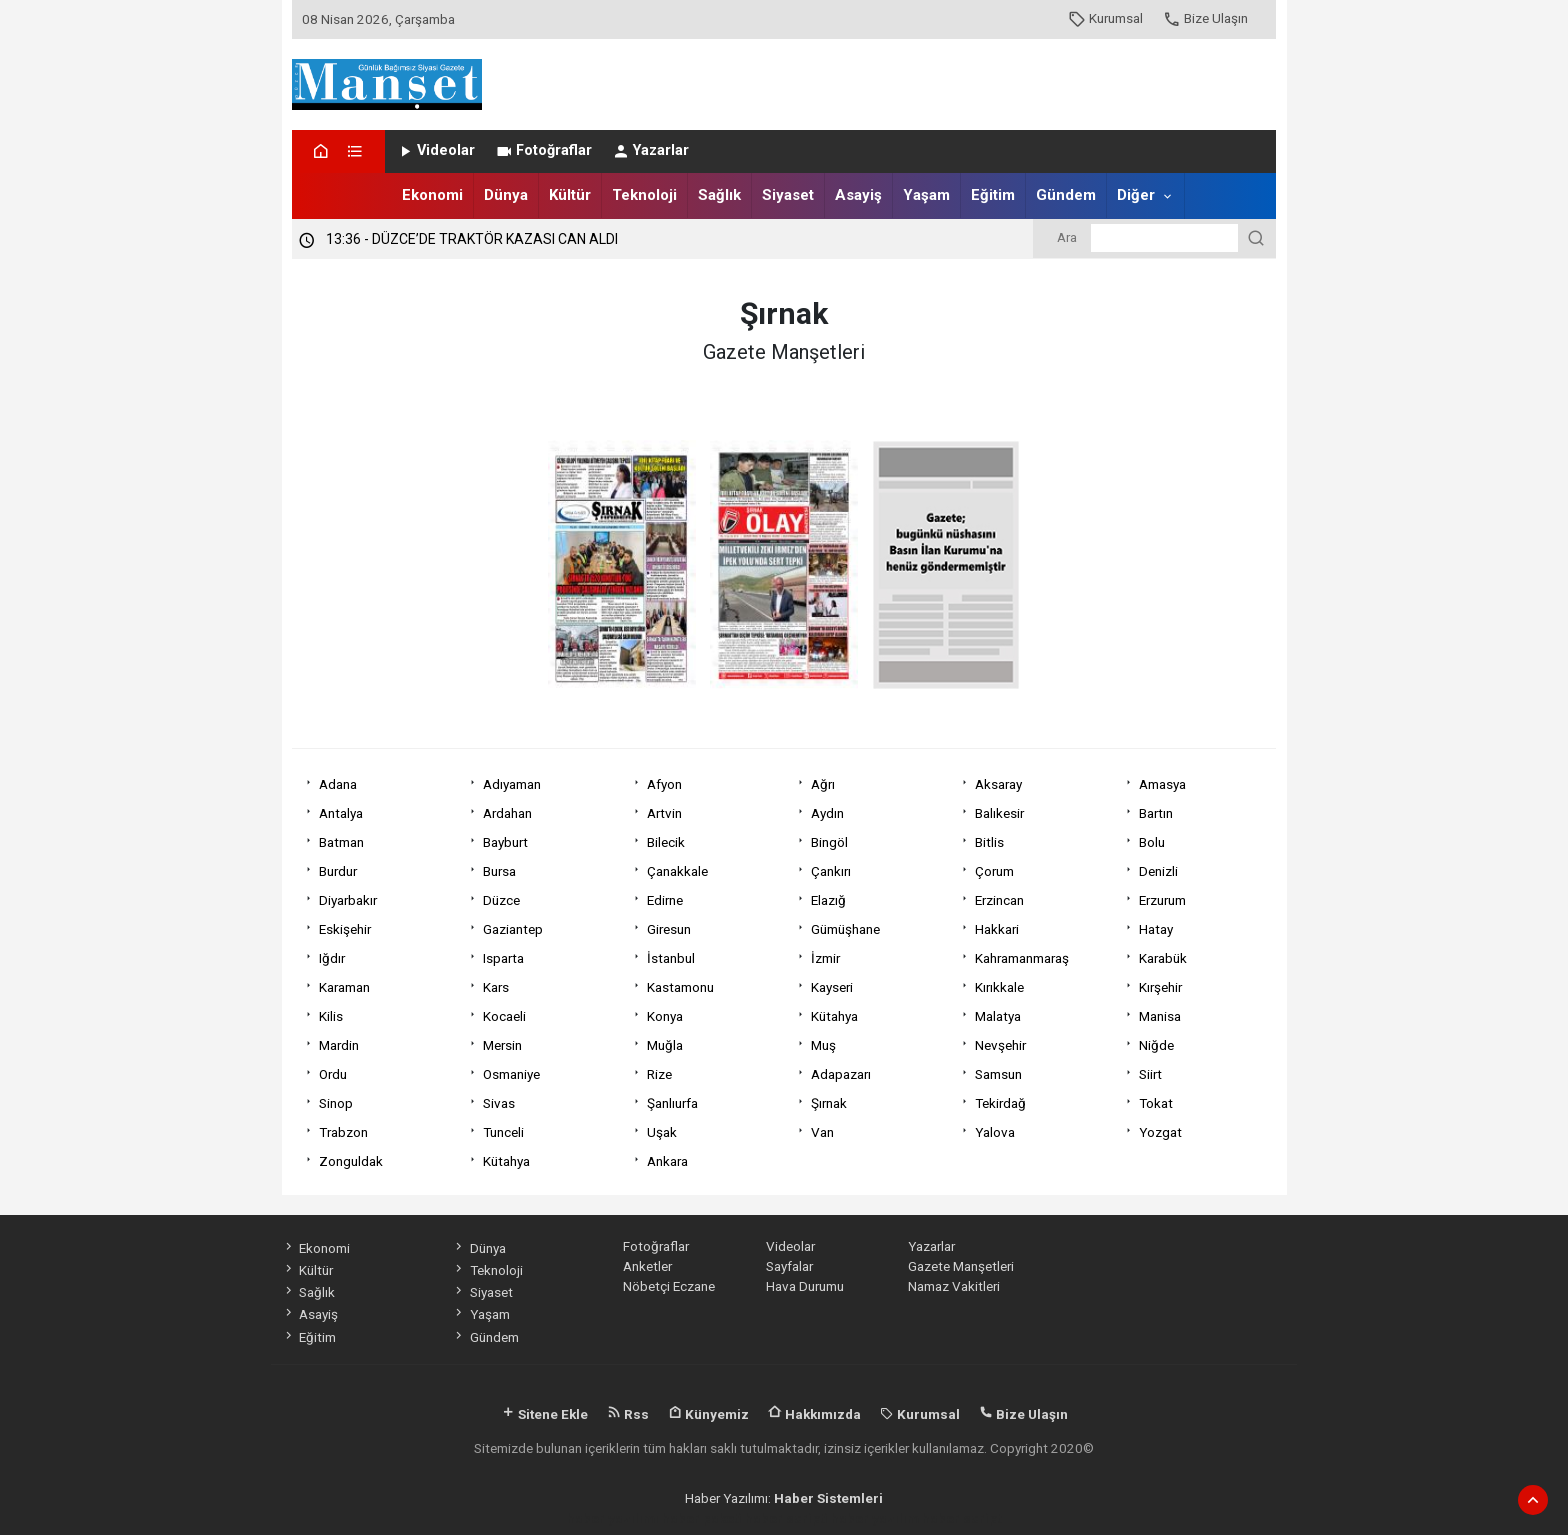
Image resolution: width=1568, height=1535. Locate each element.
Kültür (570, 195)
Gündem (1066, 195)
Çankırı (831, 871)
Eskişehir (345, 929)
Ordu (333, 1074)
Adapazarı (841, 1074)
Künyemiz (708, 1414)
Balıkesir (999, 813)
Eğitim (993, 195)
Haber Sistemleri (828, 1498)
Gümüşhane (845, 929)
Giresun (669, 929)
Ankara (667, 1161)
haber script (961, 1518)
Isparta (503, 958)
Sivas (499, 1103)
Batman (341, 842)
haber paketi (702, 1518)
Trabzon (343, 1132)
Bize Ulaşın (1205, 18)
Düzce (501, 900)
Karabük (1163, 958)
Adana (338, 784)
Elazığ (828, 900)
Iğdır (332, 958)
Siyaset (788, 195)
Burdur (338, 871)
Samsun (998, 1074)
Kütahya (834, 1016)
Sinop (336, 1103)
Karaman (344, 987)
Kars (496, 987)
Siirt (1150, 1074)
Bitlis (989, 842)
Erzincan (999, 900)
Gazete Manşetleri (961, 1266)
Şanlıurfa (672, 1103)
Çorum (994, 871)
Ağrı (823, 784)
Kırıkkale (999, 987)
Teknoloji (644, 195)
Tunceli (503, 1132)
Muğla (665, 1045)
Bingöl (829, 842)
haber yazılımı (613, 1518)
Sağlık (719, 195)
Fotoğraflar (543, 150)
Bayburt (505, 842)
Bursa (499, 871)
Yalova (995, 1132)
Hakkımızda (814, 1414)
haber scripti (786, 1518)
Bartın (1156, 813)
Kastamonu (680, 987)
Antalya (341, 813)
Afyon (664, 784)
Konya (665, 1016)
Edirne (665, 900)
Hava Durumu (805, 1286)
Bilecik (666, 842)
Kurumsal (1105, 18)
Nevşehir (1000, 1045)
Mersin (502, 1045)
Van (822, 1132)
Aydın (827, 813)
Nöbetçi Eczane (669, 1286)
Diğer (1136, 195)
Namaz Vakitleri (954, 1286)
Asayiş (858, 195)
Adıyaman (512, 784)
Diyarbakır (348, 900)
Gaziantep (513, 929)
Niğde (1156, 1045)
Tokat (1156, 1103)
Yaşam (926, 195)
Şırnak (829, 1103)
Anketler (647, 1266)
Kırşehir (1160, 987)
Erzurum (1162, 900)
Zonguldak (351, 1161)
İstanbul (671, 958)
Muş (823, 1045)
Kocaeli (504, 1016)
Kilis (331, 1016)
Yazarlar (650, 150)
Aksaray (998, 784)
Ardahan (507, 813)
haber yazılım (875, 1518)
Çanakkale (677, 871)
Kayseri (832, 987)
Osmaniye (511, 1074)
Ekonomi (432, 195)
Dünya (506, 195)
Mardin (339, 1045)
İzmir (825, 958)
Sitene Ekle (544, 1414)
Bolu (1152, 842)
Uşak (662, 1132)
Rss (628, 1414)
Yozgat (1160, 1132)
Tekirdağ (1000, 1103)
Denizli (1158, 871)
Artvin (664, 813)
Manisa (1160, 1016)
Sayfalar (789, 1266)
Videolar (435, 150)
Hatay (1156, 929)
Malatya (998, 1016)
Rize (659, 1074)
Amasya (1162, 784)
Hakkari (997, 929)
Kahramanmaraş (1022, 958)
